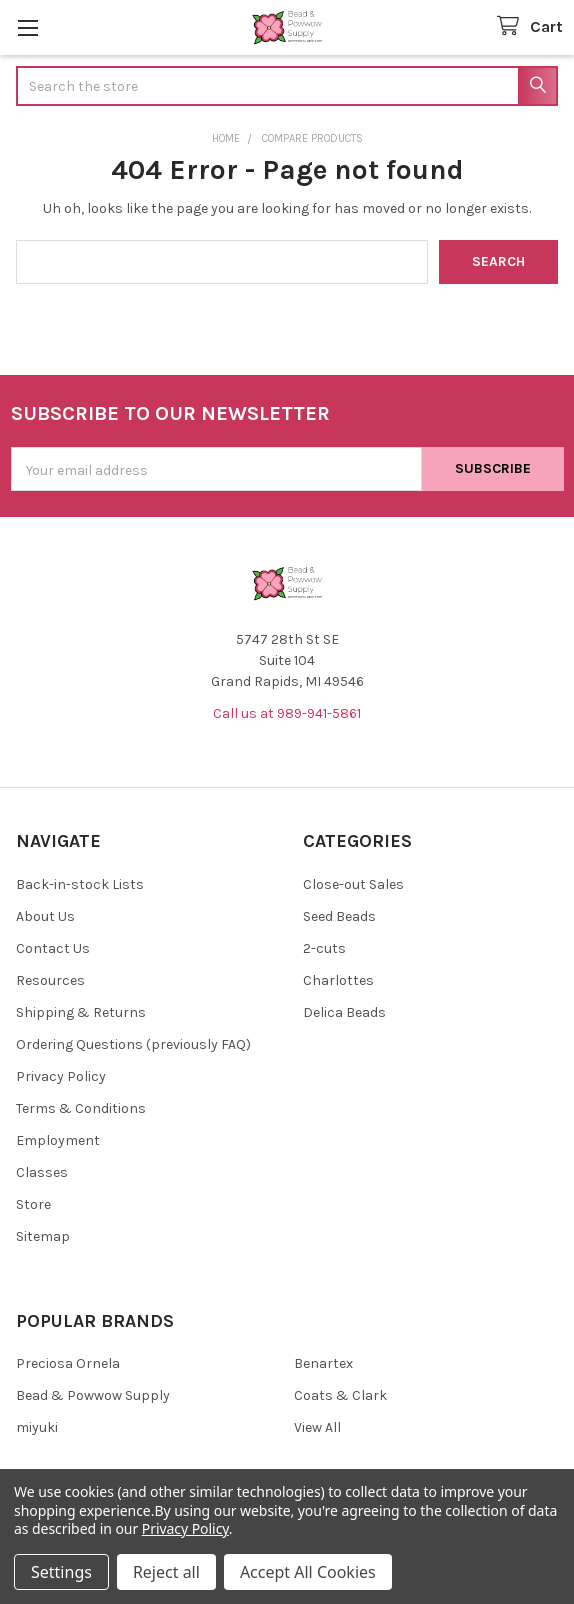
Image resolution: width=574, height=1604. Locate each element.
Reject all (166, 1572)
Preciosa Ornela (68, 1363)
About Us (45, 916)
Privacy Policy (61, 1076)
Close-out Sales (353, 884)
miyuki (37, 1427)
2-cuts (324, 948)
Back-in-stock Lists (80, 884)
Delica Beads (344, 1012)
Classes (42, 1172)
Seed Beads (339, 916)
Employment (58, 1140)
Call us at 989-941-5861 (287, 713)
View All (317, 1427)
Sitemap (43, 1236)
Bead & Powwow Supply (93, 1395)
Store (33, 1204)
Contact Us (53, 948)
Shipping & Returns (81, 1012)
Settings (61, 1572)
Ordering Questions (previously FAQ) (133, 1044)
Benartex (323, 1363)
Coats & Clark (340, 1395)
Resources (50, 980)
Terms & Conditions (81, 1108)
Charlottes (338, 980)
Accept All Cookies (308, 1572)
